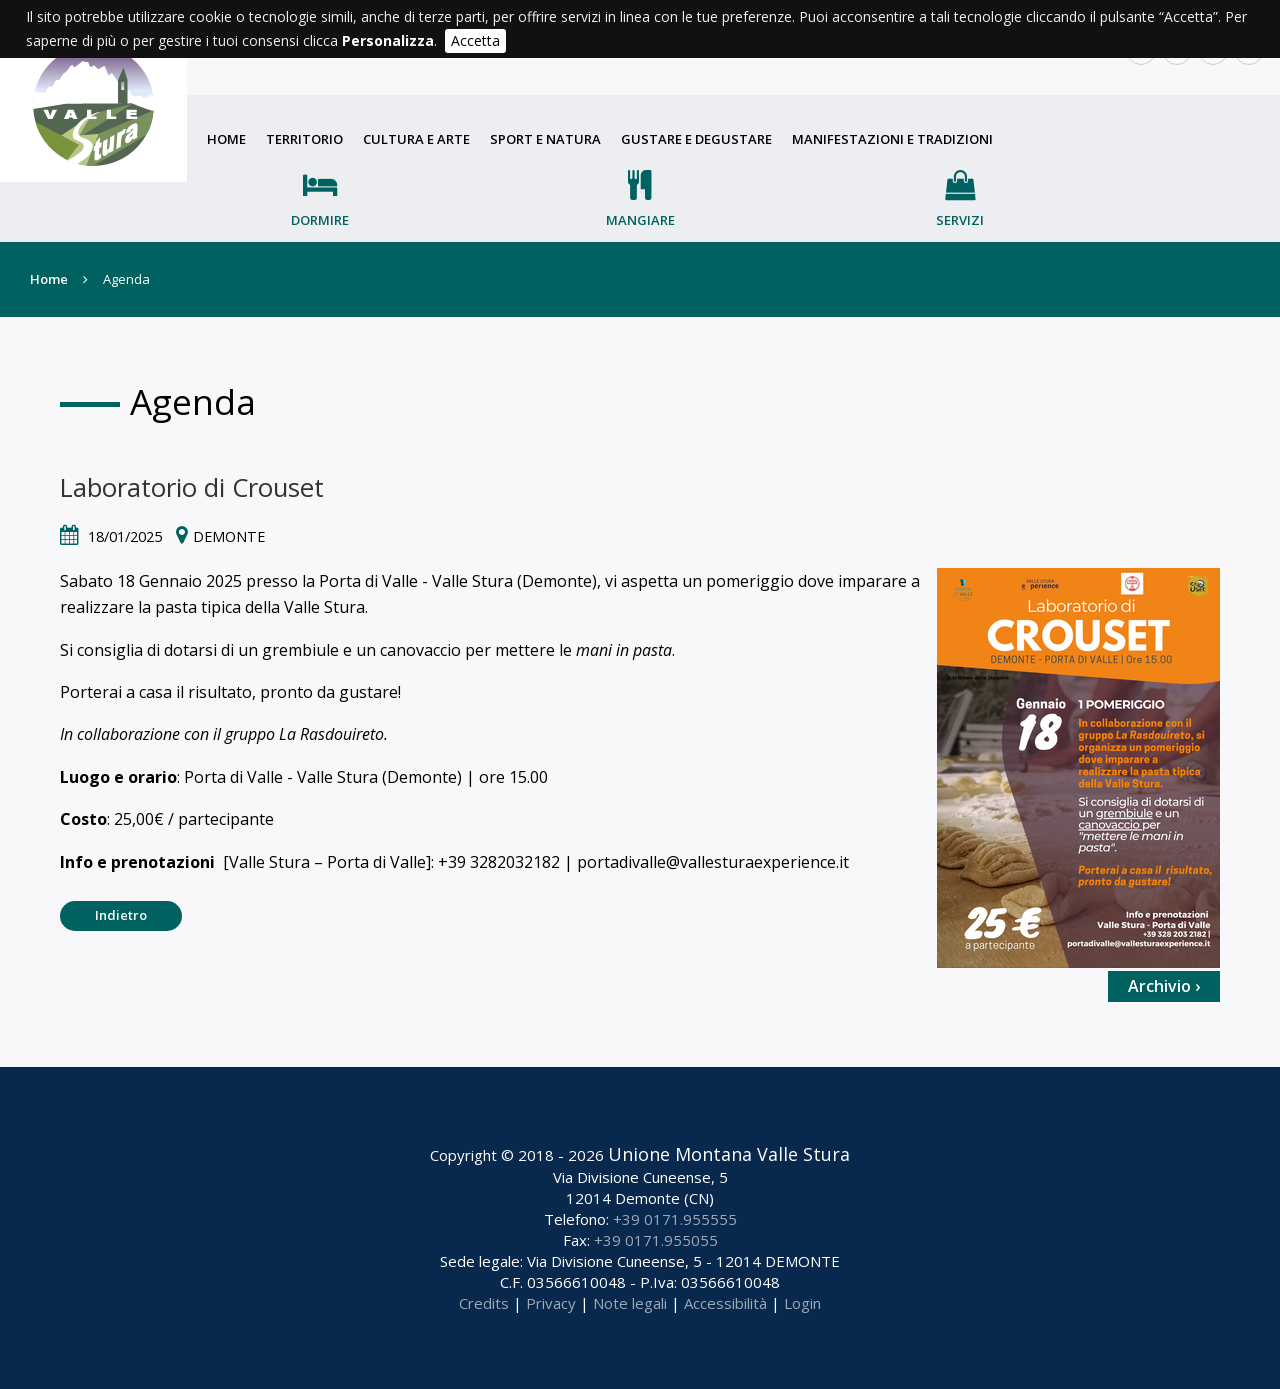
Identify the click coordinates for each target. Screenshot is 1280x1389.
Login (802, 1303)
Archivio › (1164, 986)
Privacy (551, 1303)
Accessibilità (725, 1303)
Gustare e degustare (696, 139)
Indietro (121, 915)
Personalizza (388, 40)
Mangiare (640, 220)
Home (226, 139)
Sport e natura (545, 139)
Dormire (320, 220)
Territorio (304, 139)
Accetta (475, 40)
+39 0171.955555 (675, 1219)
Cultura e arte (416, 139)
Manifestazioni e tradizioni (892, 139)
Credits (484, 1303)
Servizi (960, 220)
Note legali (630, 1303)
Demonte (229, 536)
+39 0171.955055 (656, 1240)
